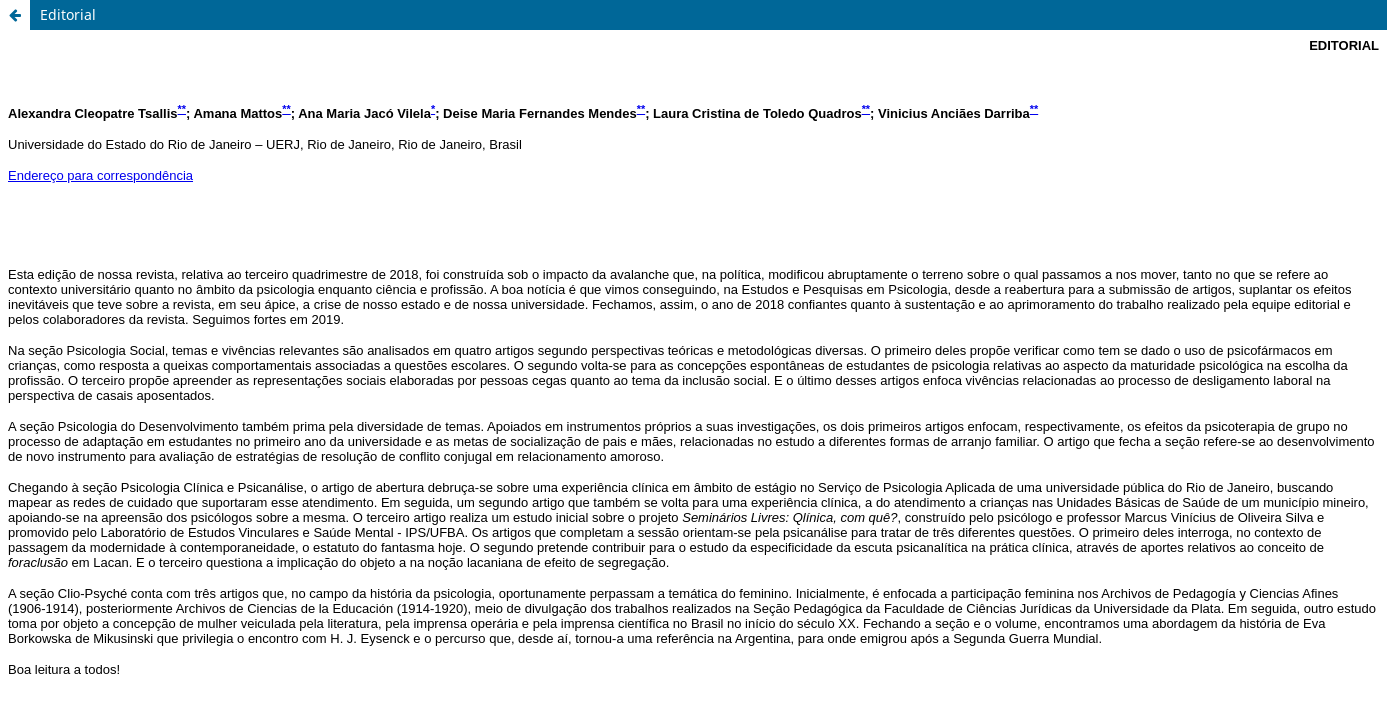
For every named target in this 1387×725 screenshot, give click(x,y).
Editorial (68, 14)
